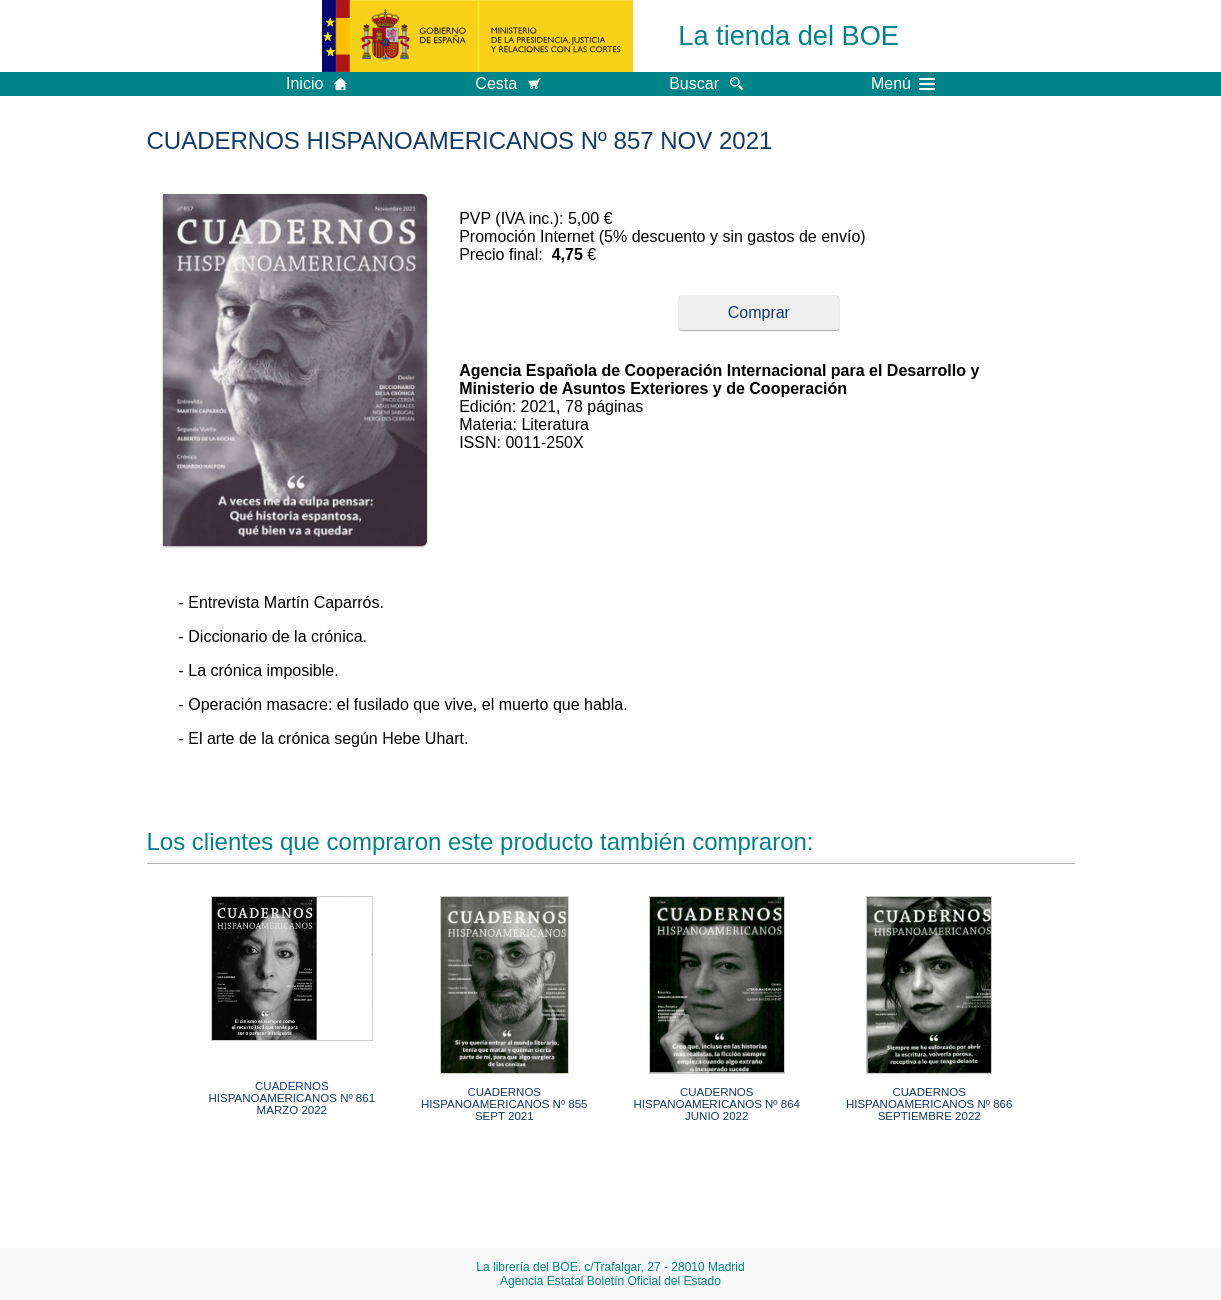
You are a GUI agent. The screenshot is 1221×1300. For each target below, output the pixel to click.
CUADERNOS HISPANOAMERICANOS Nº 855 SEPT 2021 (504, 1104)
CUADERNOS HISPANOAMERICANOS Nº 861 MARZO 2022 (292, 1098)
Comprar (759, 312)
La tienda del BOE (788, 35)
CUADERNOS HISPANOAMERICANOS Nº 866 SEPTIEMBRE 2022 (929, 1104)
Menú (903, 84)
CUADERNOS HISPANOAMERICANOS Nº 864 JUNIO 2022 (716, 1104)
